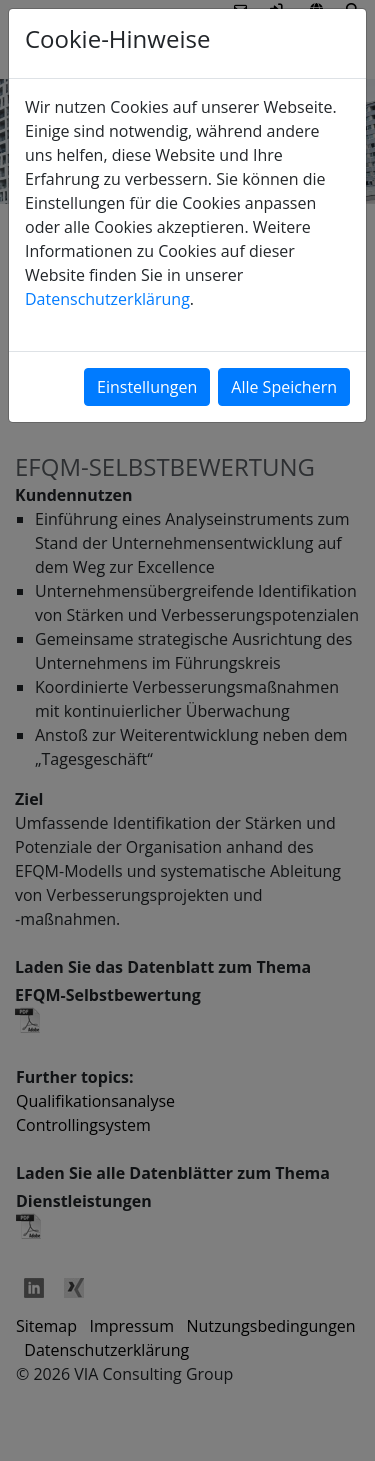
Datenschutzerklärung (107, 299)
